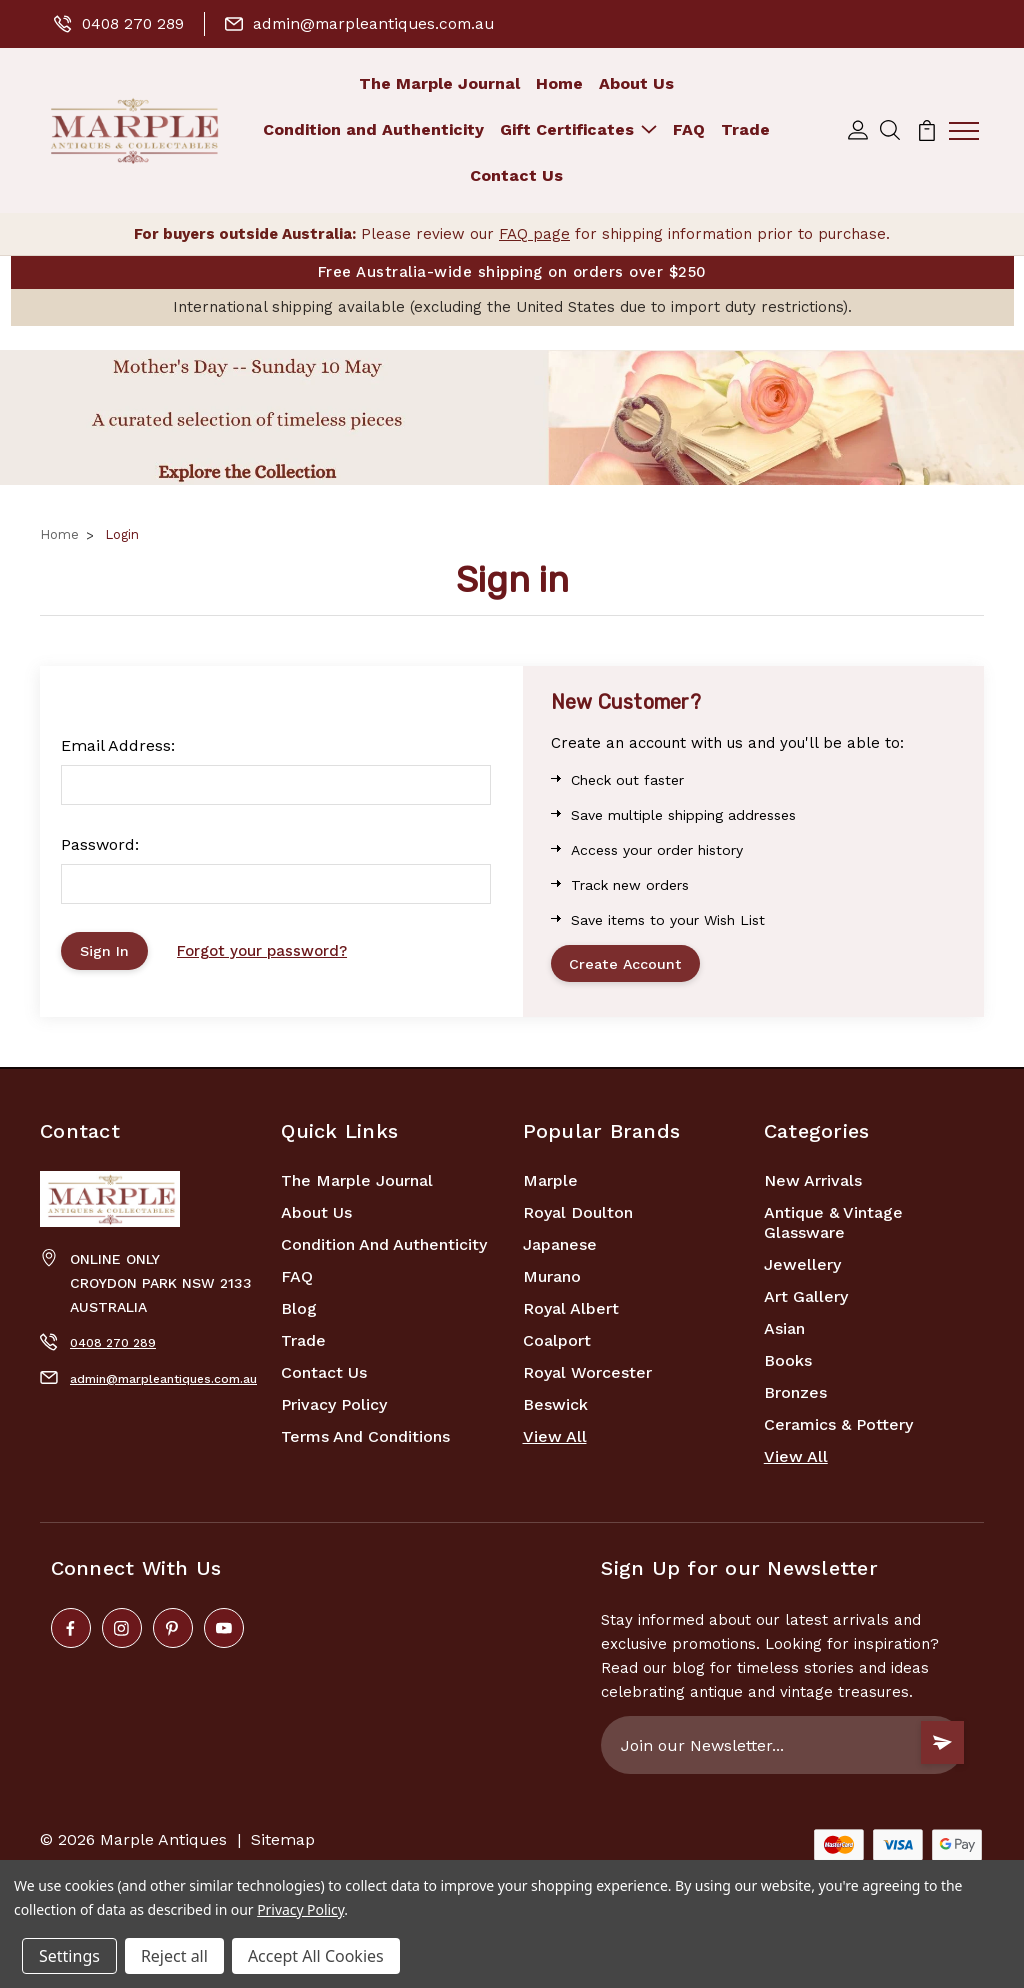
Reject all (174, 1956)
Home (559, 83)
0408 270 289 (120, 23)
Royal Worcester (587, 1377)
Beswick (555, 1409)
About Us (636, 83)
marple (550, 1185)
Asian (784, 1333)
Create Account (629, 966)
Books (788, 1365)
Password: (100, 845)
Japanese (560, 1249)
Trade (745, 129)
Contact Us (516, 175)
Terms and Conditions (365, 1441)
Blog (299, 1313)
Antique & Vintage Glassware (833, 1227)
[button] (512, 418)
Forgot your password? (268, 953)
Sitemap (283, 1844)
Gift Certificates (578, 129)
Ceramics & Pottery (838, 1429)
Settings (69, 1956)
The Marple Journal (439, 83)
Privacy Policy (334, 1409)
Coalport (557, 1345)
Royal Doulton (578, 1217)
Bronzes (795, 1397)
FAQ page (534, 234)
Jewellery (802, 1269)
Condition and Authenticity (373, 129)
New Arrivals (813, 1185)
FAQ (689, 129)
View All (555, 1441)
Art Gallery (806, 1301)
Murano (552, 1281)
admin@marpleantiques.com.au (366, 23)
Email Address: (118, 746)
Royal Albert (571, 1313)
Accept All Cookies (316, 1956)
